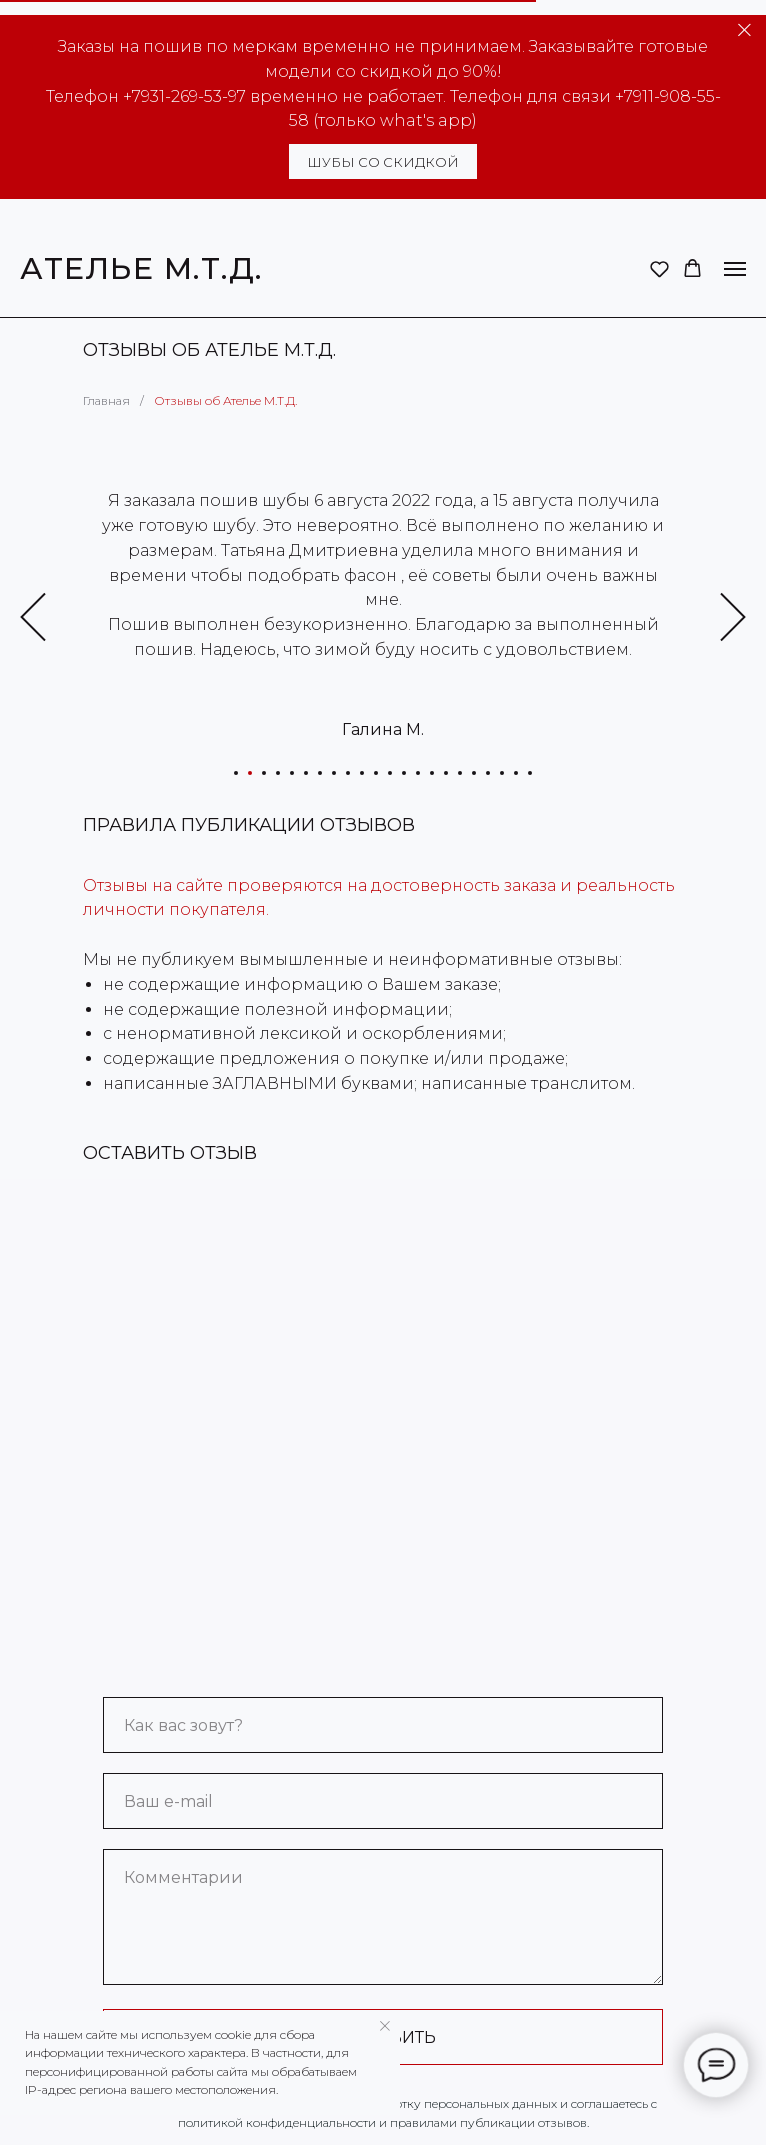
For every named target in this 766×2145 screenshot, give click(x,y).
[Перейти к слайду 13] (404, 773)
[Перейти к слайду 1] (236, 773)
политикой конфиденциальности (277, 2122)
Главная (106, 400)
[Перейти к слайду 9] (348, 773)
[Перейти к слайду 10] (362, 773)
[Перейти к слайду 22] (530, 773)
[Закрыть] (744, 30)
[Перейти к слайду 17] (460, 773)
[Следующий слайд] (733, 617)
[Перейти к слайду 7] (320, 773)
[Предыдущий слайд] (33, 617)
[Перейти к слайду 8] (334, 773)
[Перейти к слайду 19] (488, 773)
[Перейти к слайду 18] (474, 773)
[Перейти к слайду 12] (390, 773)
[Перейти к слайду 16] (446, 773)
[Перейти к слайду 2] (250, 773)
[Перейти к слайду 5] (292, 773)
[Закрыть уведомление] (385, 2026)
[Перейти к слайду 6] (306, 773)
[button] (659, 268)
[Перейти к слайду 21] (516, 773)
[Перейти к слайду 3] (264, 773)
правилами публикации (462, 2122)
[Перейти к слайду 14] (418, 773)
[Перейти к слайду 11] (376, 773)
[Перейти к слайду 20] (502, 773)
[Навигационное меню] (735, 269)
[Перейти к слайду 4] (278, 773)
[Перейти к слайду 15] (432, 773)
